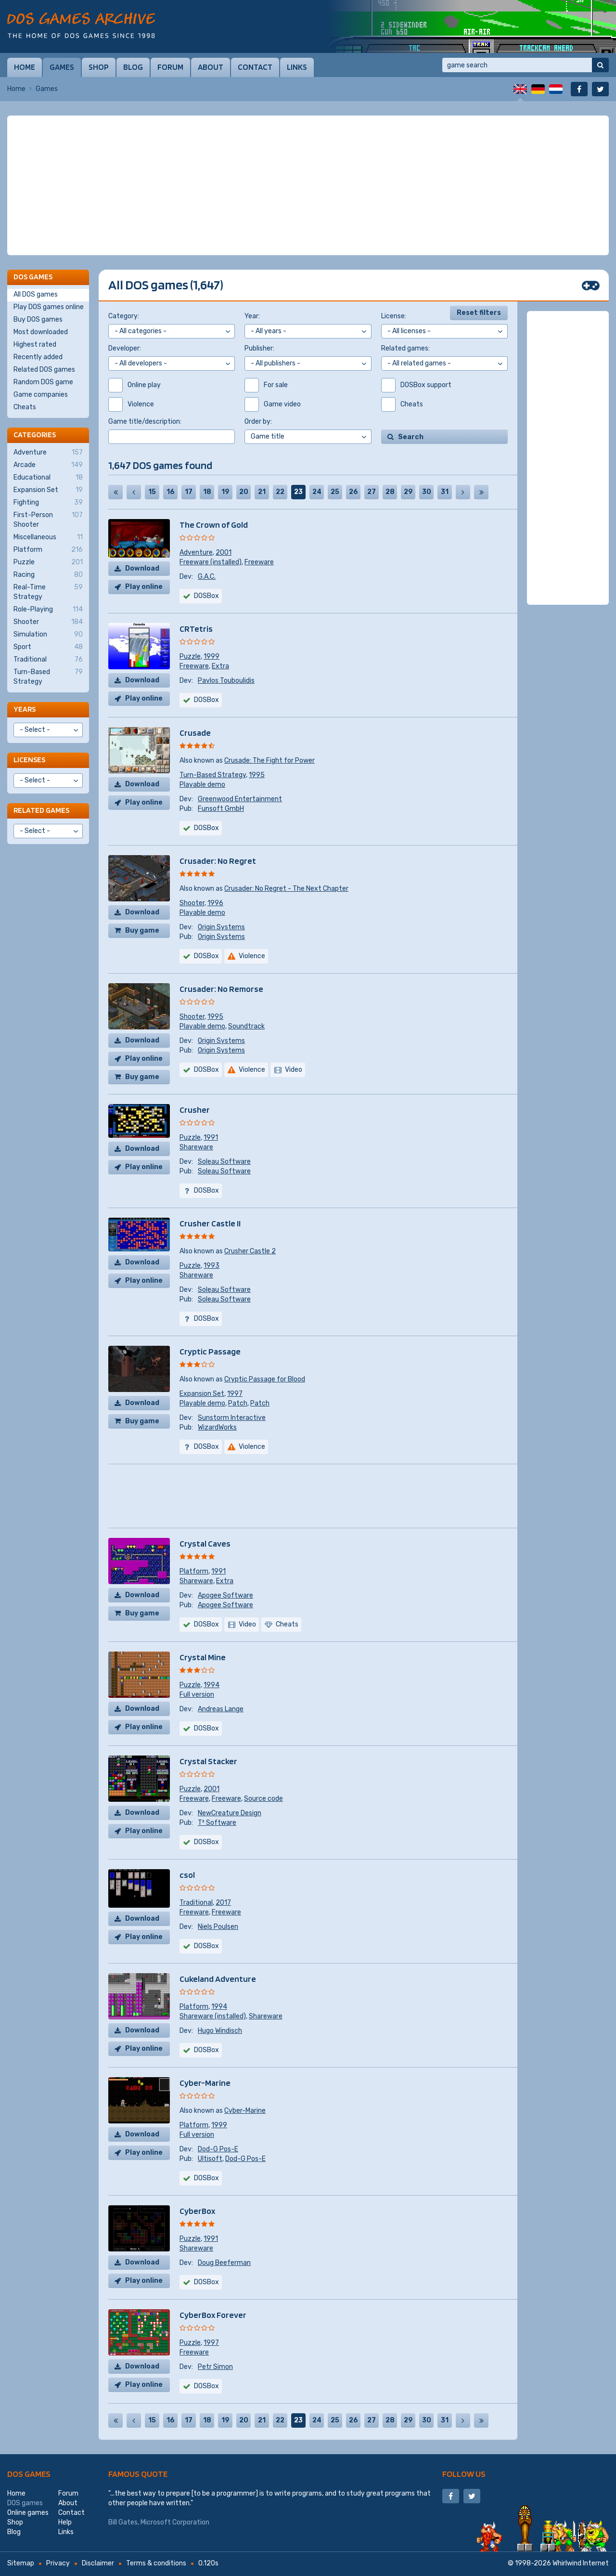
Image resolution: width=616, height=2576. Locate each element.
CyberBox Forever (213, 2315)
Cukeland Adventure (218, 1979)
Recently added (38, 357)
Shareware (196, 1147)
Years (24, 709)
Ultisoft (210, 2159)
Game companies (40, 394)
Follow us (464, 2474)
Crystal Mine (203, 1657)
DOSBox (206, 828)
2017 (223, 1903)
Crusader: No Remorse (221, 989)
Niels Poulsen (218, 1927)
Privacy (58, 2563)
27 (371, 492)
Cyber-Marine (205, 2083)
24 (316, 492)
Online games (28, 2513)
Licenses (29, 759)
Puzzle (190, 656)
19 (225, 492)
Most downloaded (40, 332)
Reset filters (479, 313)
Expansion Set (202, 1394)
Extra (220, 666)
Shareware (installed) (213, 2016)
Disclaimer (98, 2563)
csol (187, 1875)
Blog (133, 67)
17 (188, 492)
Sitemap (20, 2563)
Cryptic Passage (210, 1351)
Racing (48, 575)
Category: (123, 316)
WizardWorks (217, 1427)
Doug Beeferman (224, 2263)
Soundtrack (246, 1026)
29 (408, 492)
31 (445, 492)
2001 (223, 552)
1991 (211, 1137)
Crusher (195, 1110)
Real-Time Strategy (48, 592)
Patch (237, 1403)
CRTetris (196, 629)
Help (65, 2522)
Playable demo (202, 785)
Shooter (192, 903)
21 (262, 492)
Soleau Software (224, 1162)
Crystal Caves (205, 1543)
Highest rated (34, 344)
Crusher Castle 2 (250, 1251)
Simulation (48, 634)
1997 (235, 1394)
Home (24, 67)
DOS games (29, 2474)
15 (152, 492)
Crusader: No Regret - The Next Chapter (286, 889)
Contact (255, 67)
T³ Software (217, 1823)
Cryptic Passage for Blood (264, 1379)
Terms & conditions (156, 2563)
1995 (257, 775)
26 (353, 492)
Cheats (24, 407)
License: (393, 316)
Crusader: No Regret (218, 861)
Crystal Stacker (208, 1761)
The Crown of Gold (214, 525)
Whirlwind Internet (580, 2563)
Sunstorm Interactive (232, 1418)
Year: (252, 316)
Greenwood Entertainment (240, 799)
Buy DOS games (38, 319)
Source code (263, 1799)
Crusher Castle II (210, 1223)
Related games (41, 810)
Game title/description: (144, 421)
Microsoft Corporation (175, 2522)
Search (411, 437)
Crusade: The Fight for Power (269, 760)
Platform (194, 1571)
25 (335, 492)
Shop (99, 67)
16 (171, 492)
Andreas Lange (221, 1709)
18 (207, 492)
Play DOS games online (48, 307)
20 (243, 492)
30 (426, 492)
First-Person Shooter (48, 519)
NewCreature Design (229, 1813)
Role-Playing (48, 609)
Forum (170, 67)
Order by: (258, 421)
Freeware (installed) (211, 562)
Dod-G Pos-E (218, 2149)
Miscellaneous (48, 537)
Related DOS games (44, 369)
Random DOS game (43, 382)
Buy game (142, 930)
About (210, 67)
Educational (48, 477)
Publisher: (259, 348)
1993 (211, 1266)
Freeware (259, 562)
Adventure (196, 552)
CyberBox (197, 2211)
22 (280, 492)
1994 (211, 1685)
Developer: (124, 348)
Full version (197, 1695)
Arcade (48, 465)
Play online (144, 587)
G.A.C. (207, 576)
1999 (211, 656)
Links (297, 67)
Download (142, 568)
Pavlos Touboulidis (226, 681)
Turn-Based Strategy (213, 775)
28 (390, 492)
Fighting (48, 502)
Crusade (195, 733)
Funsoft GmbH (221, 809)
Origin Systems (221, 927)
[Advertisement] (308, 185)
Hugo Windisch (220, 2031)
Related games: (405, 348)
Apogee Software (225, 1595)
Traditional (196, 1903)
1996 (215, 903)
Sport (48, 647)
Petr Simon (215, 2367)
